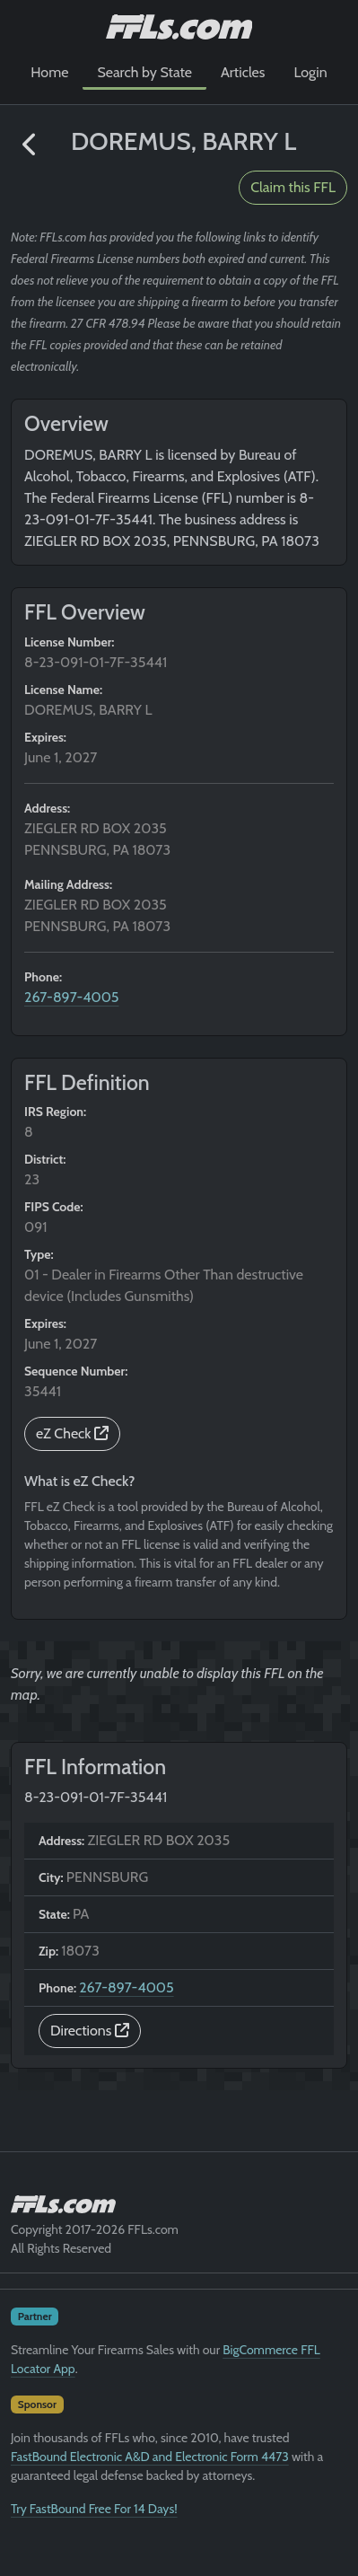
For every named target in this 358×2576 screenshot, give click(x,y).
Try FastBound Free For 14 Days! (94, 2509)
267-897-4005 (71, 997)
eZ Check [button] (72, 1433)
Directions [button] (89, 2030)
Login (310, 72)
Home (49, 72)
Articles (243, 72)
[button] (30, 145)
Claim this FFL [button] (293, 187)
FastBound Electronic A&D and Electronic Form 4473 (150, 2457)
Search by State (144, 72)
